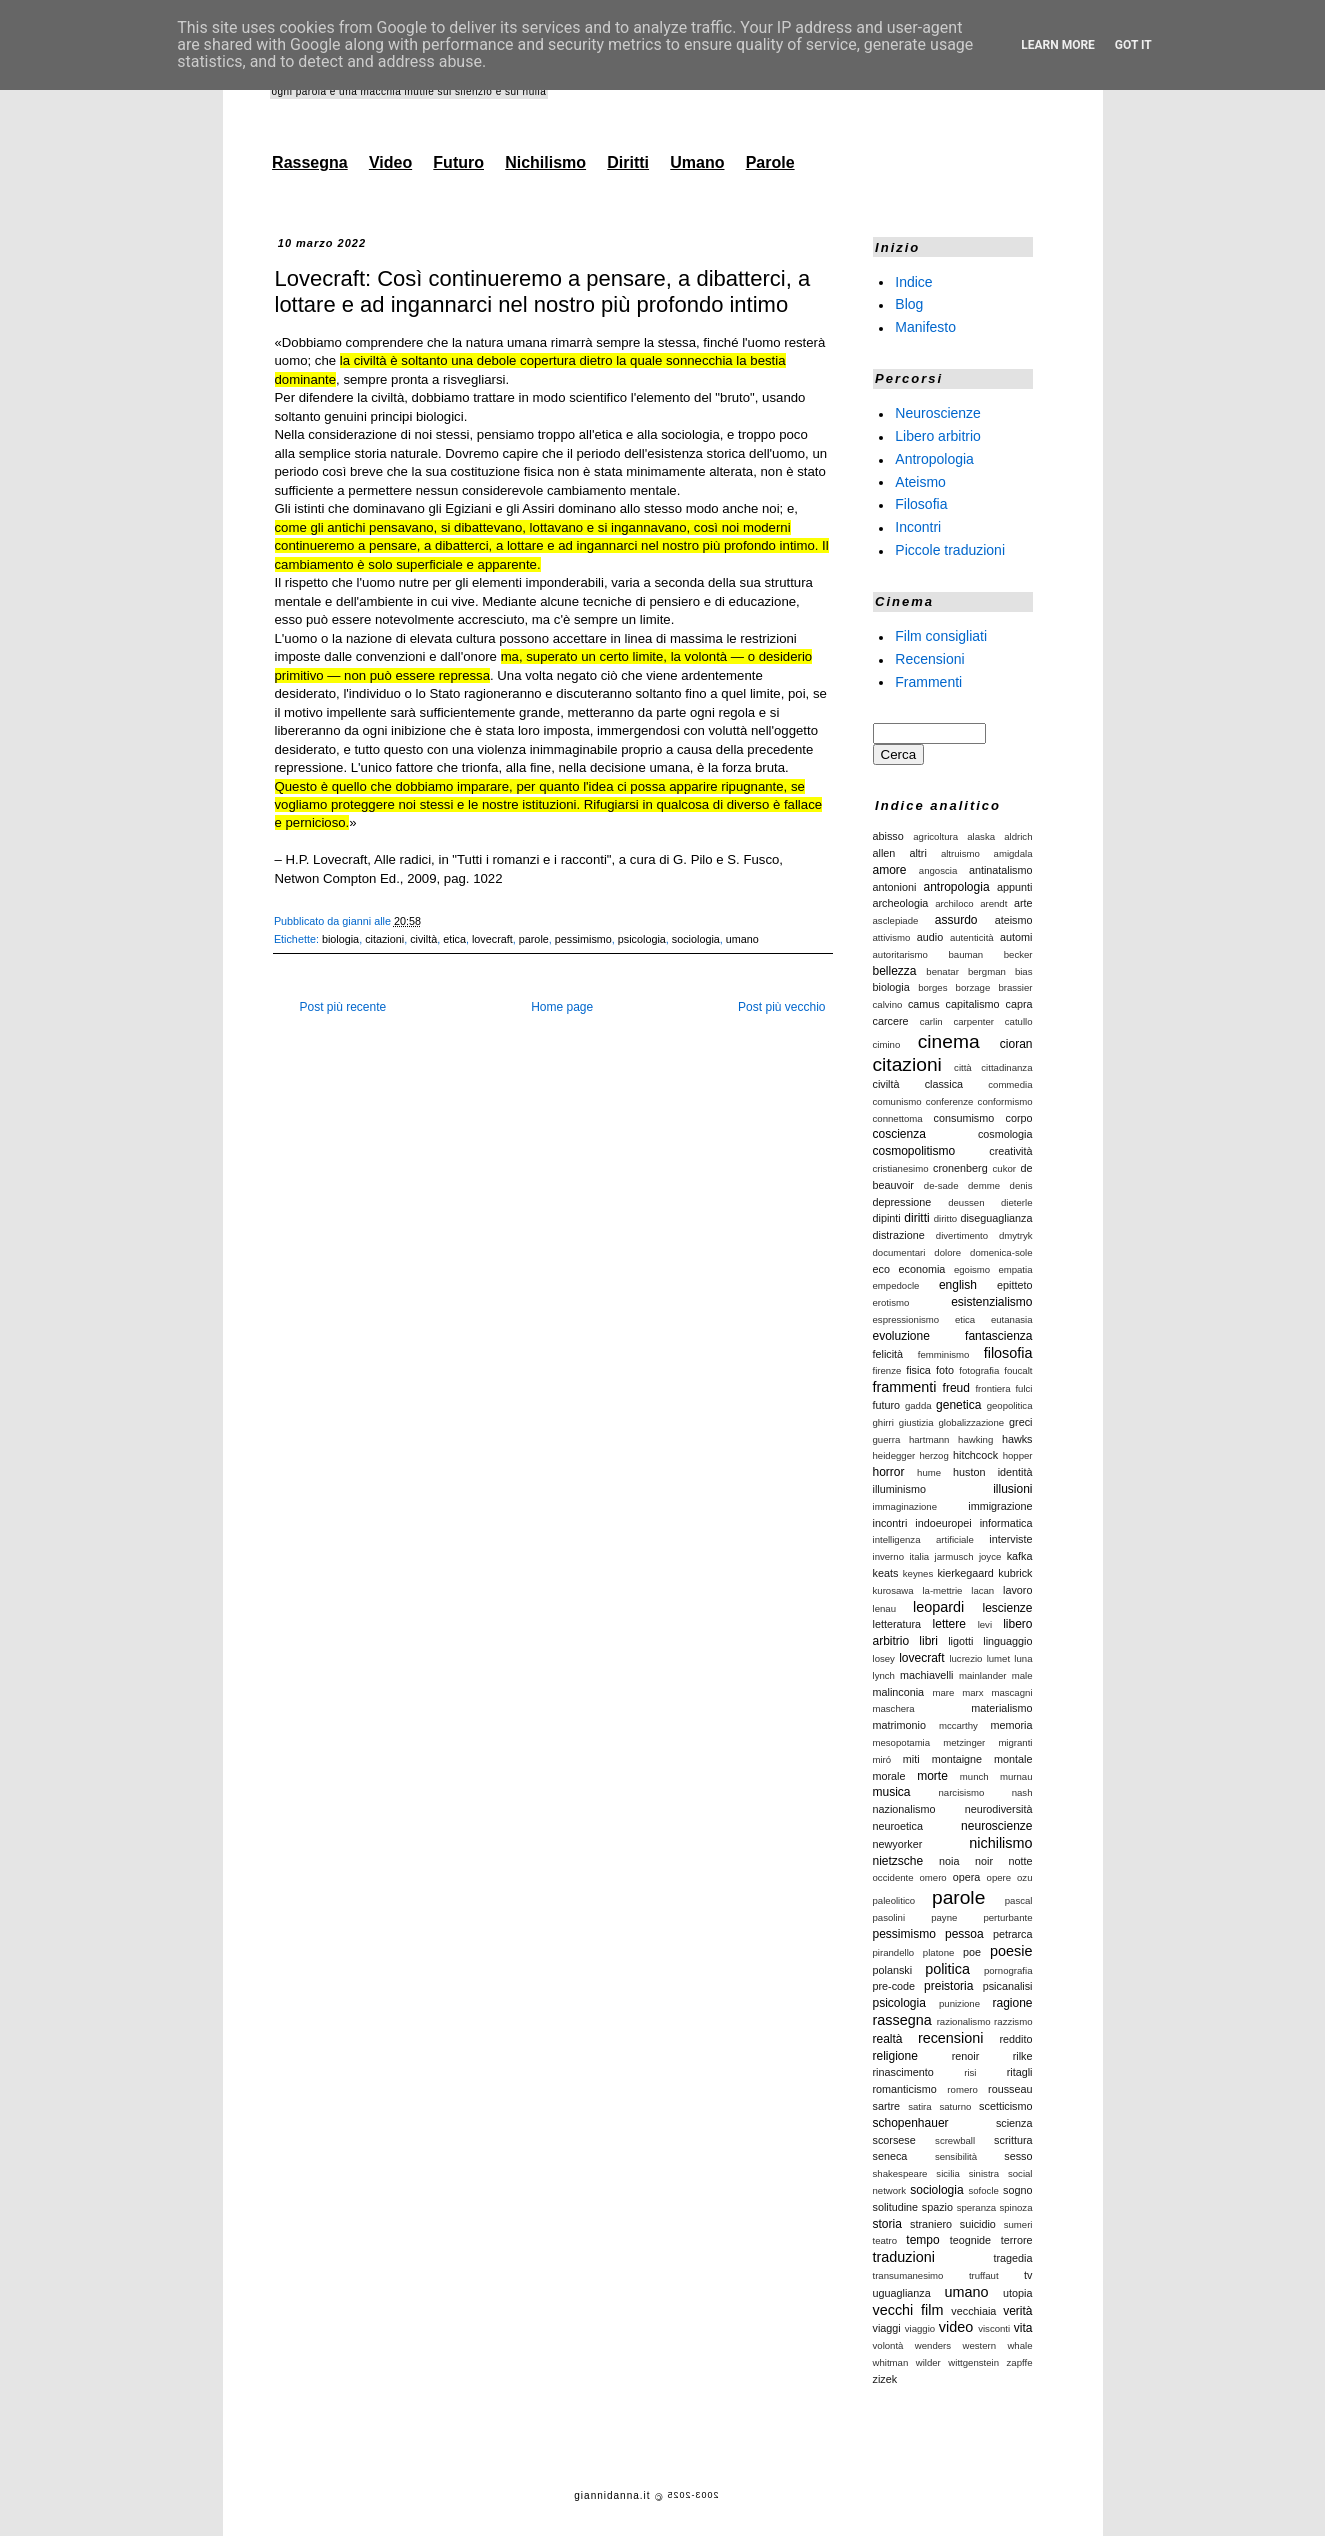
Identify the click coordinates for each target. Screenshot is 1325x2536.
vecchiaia (973, 2311)
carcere (891, 1021)
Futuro (458, 162)
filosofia (1008, 1353)
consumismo (964, 1118)
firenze (887, 1370)
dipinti (887, 1218)
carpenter (973, 1021)
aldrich (1018, 836)
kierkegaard (965, 1573)
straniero (931, 2224)
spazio (937, 2207)
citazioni (384, 939)
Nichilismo (545, 162)
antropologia (957, 887)
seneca (890, 2156)
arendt (993, 903)
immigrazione (1000, 1506)
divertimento (962, 1235)
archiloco (954, 903)
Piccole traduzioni (950, 550)
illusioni (1012, 1489)
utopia (1017, 2293)
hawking (975, 1439)
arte (1023, 903)
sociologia (696, 939)
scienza (1014, 2123)
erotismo (891, 1302)
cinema (949, 1041)
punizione (959, 2003)
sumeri (1018, 2224)
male (1022, 1675)
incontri (890, 1523)
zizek (885, 2379)
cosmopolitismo (914, 1151)
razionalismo (964, 2021)
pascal (1019, 1900)
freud (956, 1388)
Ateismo (920, 481)
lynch (884, 1675)
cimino (887, 1044)
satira (919, 2106)
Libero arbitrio (938, 436)
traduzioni (904, 2257)
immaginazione (905, 1506)
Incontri (918, 527)
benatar (942, 971)
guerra (887, 1439)
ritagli (1020, 2072)
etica (454, 939)
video (956, 2327)
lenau (884, 1608)
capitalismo (973, 1004)
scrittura (1013, 2140)
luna (1023, 1658)
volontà (888, 2345)
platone (938, 1952)
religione (895, 2056)
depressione (902, 1202)
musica (892, 1792)
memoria (1012, 1725)
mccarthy (958, 1725)
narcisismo (962, 1792)
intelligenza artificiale (923, 1539)
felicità (888, 1354)
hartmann (929, 1439)
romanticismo (905, 2089)
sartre (887, 2106)
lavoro (1017, 1590)
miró (882, 1759)
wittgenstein (973, 2362)
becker (1018, 954)
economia (921, 1269)
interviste (1010, 1539)
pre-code (894, 1986)
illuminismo (899, 1489)
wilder (928, 2362)
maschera (894, 1708)
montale (1013, 1759)
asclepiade (896, 920)
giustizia (916, 1422)
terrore (1017, 2240)
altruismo (960, 853)
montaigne (957, 1759)
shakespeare (900, 2173)
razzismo (1013, 2021)
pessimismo (583, 939)
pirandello (894, 1952)
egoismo (972, 1269)
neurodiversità (999, 1809)
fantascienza (998, 1336)
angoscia (938, 870)
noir (984, 1861)
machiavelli (926, 1675)
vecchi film (908, 2310)
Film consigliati (941, 636)
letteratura (897, 1624)
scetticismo (1005, 2106)
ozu (1024, 1877)
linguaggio (1007, 1641)
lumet (998, 1658)
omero (933, 1877)
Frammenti (928, 681)
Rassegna (310, 162)
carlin (931, 1021)
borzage (973, 987)
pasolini (889, 1917)
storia (887, 2224)
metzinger (964, 1742)
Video (390, 162)
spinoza (1015, 2207)
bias (1024, 971)
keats (886, 1573)
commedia (1010, 1084)
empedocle (896, 1285)
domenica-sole (1001, 1252)
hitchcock (975, 1455)
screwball (955, 2140)
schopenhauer (911, 2123)
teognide (970, 2240)
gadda (918, 1405)
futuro (887, 1405)
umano (742, 939)
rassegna (902, 2020)
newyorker (898, 1844)
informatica (1006, 1523)
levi (985, 1624)
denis (1021, 1185)
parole (534, 939)
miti (911, 1759)
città (963, 1067)
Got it (1133, 45)
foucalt (1018, 1370)
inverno (888, 1556)
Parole (770, 162)
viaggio (920, 2328)
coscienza (899, 1134)
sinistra (984, 2173)
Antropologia (934, 459)
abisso (888, 836)
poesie (1011, 1951)
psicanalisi (1008, 1986)
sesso (1018, 2156)
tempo (922, 2240)
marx (972, 1692)
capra (1019, 1004)
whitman (891, 2362)
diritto (945, 1218)
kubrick (1015, 1573)
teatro (885, 2240)
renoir (966, 2056)
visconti (994, 2328)
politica (947, 1969)
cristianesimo (901, 1168)
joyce (990, 1556)
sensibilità (956, 2156)
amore (890, 870)
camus (924, 1004)
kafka (1020, 1556)
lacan (982, 1590)
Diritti (628, 162)
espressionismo (906, 1319)
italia (919, 1556)
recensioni (951, 2038)
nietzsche (898, 1861)
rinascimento (903, 2072)
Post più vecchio (781, 1007)
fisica (918, 1370)
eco (881, 1269)
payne (944, 1917)
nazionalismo (904, 1809)
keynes (918, 1573)
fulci (1023, 1388)
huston (969, 1472)
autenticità (972, 937)
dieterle (1016, 1202)
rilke (1023, 2056)
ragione (1012, 2003)
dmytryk (1016, 1235)
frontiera (992, 1388)
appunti (1014, 887)
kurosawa (893, 1590)
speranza (976, 2207)
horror (889, 1472)
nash (1022, 1792)
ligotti (960, 1641)
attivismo (892, 937)
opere (999, 1877)
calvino (888, 1004)
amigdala (1013, 853)
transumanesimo (908, 2275)
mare (943, 1692)
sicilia (947, 2173)
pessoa (964, 1934)
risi (970, 2072)
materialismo (1001, 1708)
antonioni (895, 887)
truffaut (984, 2275)
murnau (1016, 1776)
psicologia (642, 939)
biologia (340, 939)
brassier (1015, 987)
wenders (933, 2345)
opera (967, 1877)
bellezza (895, 971)
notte (1020, 1861)
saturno (955, 2106)
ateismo (1014, 920)
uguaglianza (902, 2293)
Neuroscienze (938, 413)
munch (974, 1776)
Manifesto (925, 327)
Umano (697, 162)
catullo (1019, 1021)
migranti (1015, 1742)
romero (962, 2089)
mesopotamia (902, 1742)
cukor (1004, 1168)
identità (1015, 1472)
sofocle (983, 2190)
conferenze (949, 1101)
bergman (987, 971)
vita (1023, 2328)
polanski (893, 1970)
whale (1019, 2345)
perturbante (1007, 1917)
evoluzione (901, 1336)
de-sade (941, 1185)
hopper (1018, 1455)
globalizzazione (972, 1422)
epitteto (1014, 1285)
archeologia (901, 903)
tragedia (1012, 2258)
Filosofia (921, 504)
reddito (1015, 2039)
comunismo (897, 1101)
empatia (1015, 1269)
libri (928, 1641)
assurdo (956, 920)
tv (1028, 2275)
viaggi (887, 2328)
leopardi (938, 1607)
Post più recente (343, 1007)
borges (932, 987)
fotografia (979, 1370)
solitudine (896, 2207)
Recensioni (929, 659)
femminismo (944, 1354)
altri (917, 853)
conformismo (1005, 1101)
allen (884, 853)
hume (929, 1472)
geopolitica (1010, 1405)
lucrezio (965, 1658)
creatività (1010, 1151)
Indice (913, 281)
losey (884, 1658)
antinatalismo (1001, 870)
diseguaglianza (996, 1218)
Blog (909, 304)
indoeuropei (943, 1523)
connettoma (898, 1118)
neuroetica (898, 1826)
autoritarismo (900, 954)
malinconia (899, 1692)
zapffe (1020, 2362)
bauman (966, 954)
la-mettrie (942, 1590)
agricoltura (935, 836)
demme (984, 1185)
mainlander (982, 1675)
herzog (933, 1455)
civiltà (423, 939)
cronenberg (960, 1168)
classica (944, 1084)
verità (1017, 2311)
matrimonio (899, 1725)
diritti (916, 1218)
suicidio (978, 2224)
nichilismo (1000, 1843)
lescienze (1007, 1608)
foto (945, 1370)
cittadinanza (1006, 1067)
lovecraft (492, 939)
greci (1020, 1422)
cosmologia (1005, 1134)
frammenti (905, 1387)
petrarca (1013, 1934)
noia (949, 1861)
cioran (1016, 1044)
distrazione (899, 1235)
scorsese (894, 2140)
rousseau (1010, 2089)
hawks (1017, 1439)
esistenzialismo (991, 1302)
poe (972, 1952)
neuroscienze (996, 1826)
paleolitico (894, 1900)
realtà (888, 2039)
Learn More (1058, 45)
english (958, 1285)
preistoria (948, 1986)
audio (930, 937)
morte (932, 1776)
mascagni (1011, 1692)
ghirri (883, 1422)
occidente (893, 1877)
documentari (899, 1252)
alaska (981, 836)
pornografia (1008, 1970)
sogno (1017, 2190)
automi (1016, 937)
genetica (958, 1405)
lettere (949, 1624)
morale (889, 1776)
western (979, 2345)
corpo (1018, 1118)
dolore (947, 1252)
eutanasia (1012, 1319)
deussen (966, 1202)
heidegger (894, 1455)
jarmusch (954, 1556)
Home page (562, 1007)
